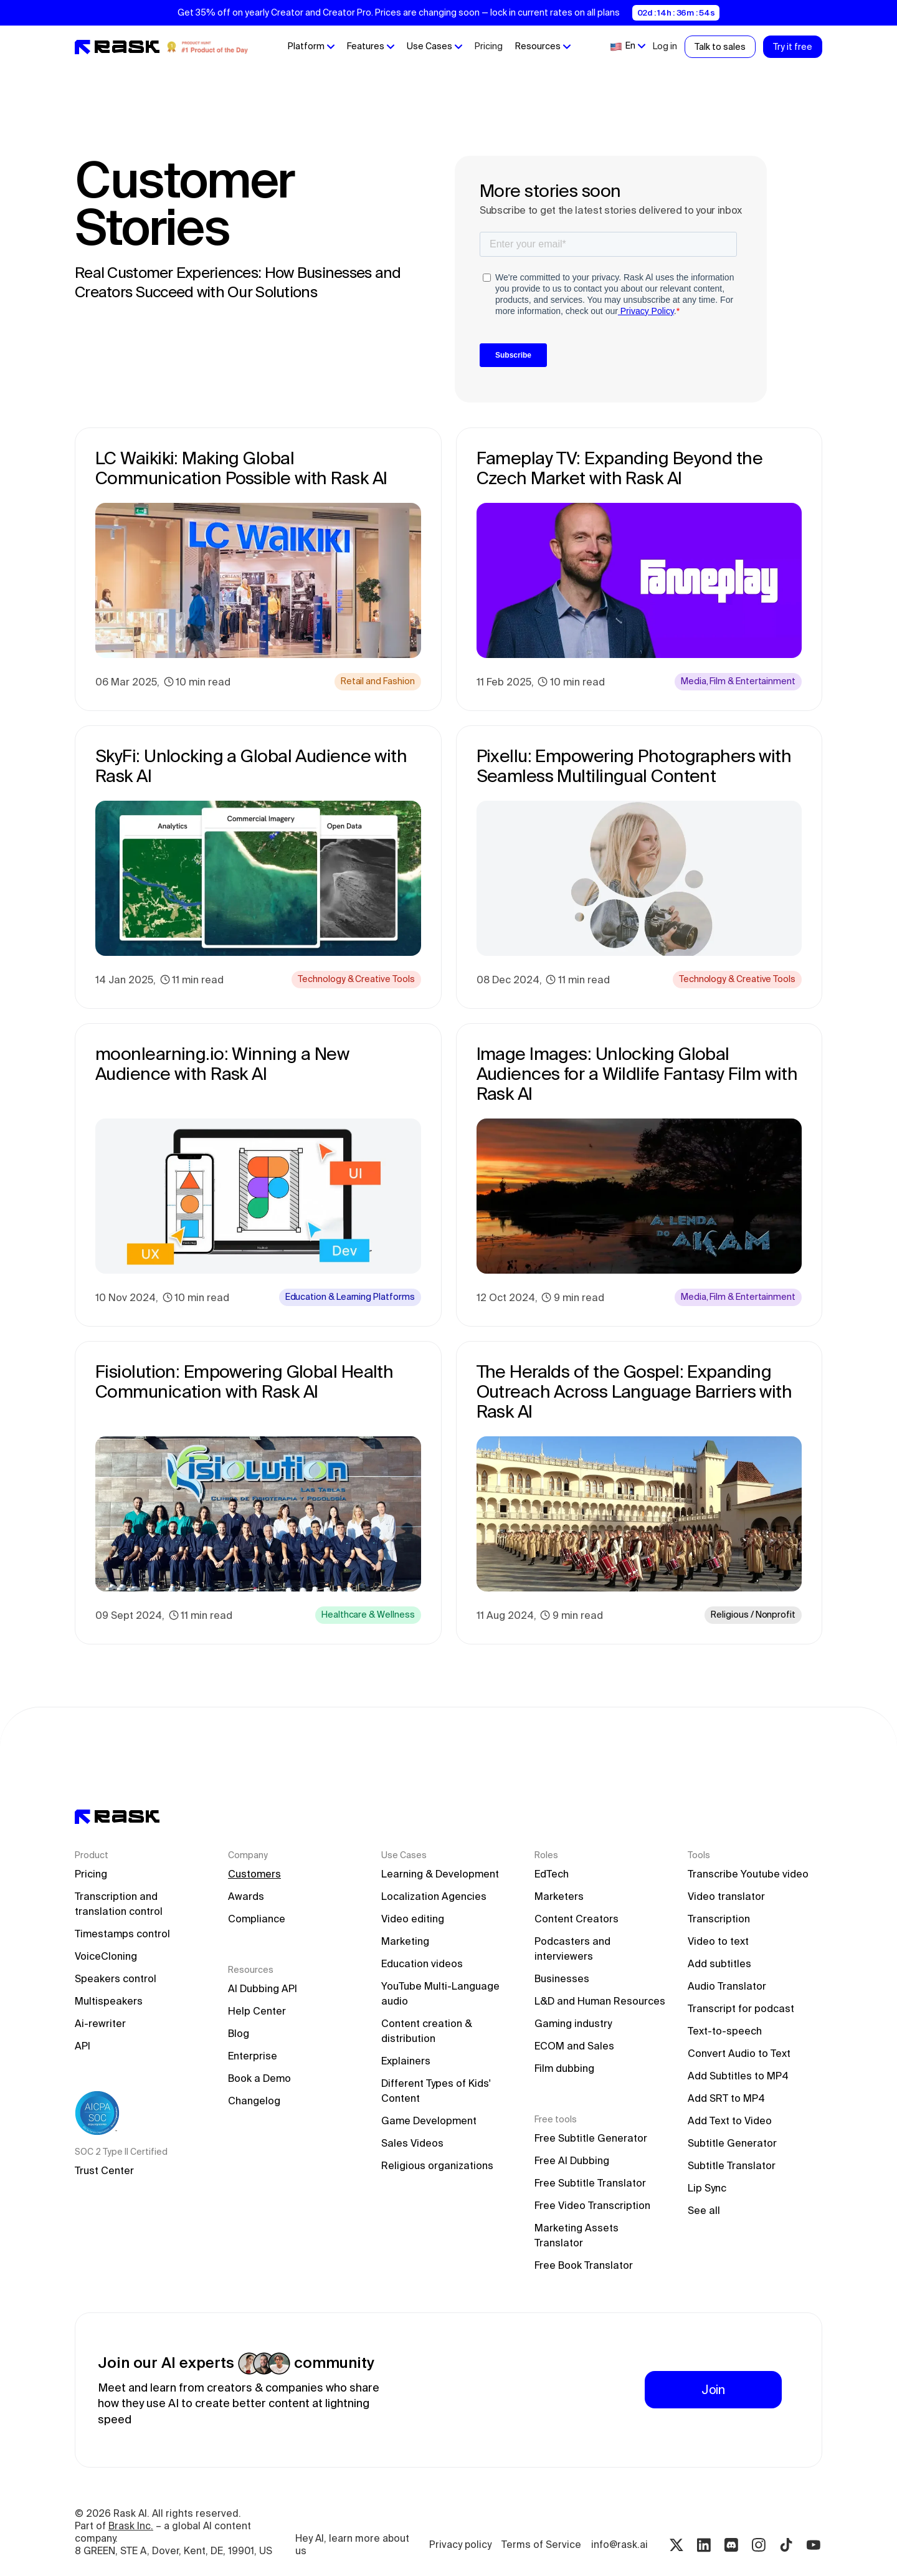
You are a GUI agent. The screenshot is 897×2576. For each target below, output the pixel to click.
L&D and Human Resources (599, 2000)
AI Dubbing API (262, 1988)
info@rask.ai (619, 2544)
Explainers (405, 2060)
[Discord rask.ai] (731, 2545)
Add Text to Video (730, 2120)
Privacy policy (460, 2544)
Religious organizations (437, 2165)
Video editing (412, 1918)
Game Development (429, 2120)
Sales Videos (412, 2143)
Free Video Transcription (592, 2205)
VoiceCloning (106, 1956)
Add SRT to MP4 (726, 2098)
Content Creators (576, 1918)
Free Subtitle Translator (590, 2182)
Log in (665, 46)
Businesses (561, 1978)
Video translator (726, 1896)
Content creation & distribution (428, 2031)
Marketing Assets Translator (577, 2235)
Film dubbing (564, 2068)
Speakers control (115, 1978)
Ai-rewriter (100, 2023)
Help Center (257, 2010)
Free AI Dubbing (571, 2160)
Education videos (422, 1963)
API (82, 2045)
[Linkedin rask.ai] (704, 2545)
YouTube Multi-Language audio (441, 1993)
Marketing (405, 1941)
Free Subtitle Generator (590, 2138)
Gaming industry (573, 2023)
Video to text (718, 1941)
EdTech (551, 1873)
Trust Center (104, 2170)
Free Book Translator (583, 2265)
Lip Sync (707, 2187)
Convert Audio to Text (739, 2053)
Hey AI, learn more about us (353, 2544)
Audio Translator (727, 1986)
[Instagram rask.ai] (758, 2545)
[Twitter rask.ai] (676, 2545)
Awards (246, 1896)
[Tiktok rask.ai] (786, 2545)
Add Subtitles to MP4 (738, 2075)
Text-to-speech (725, 2030)
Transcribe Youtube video (748, 1873)
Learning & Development (440, 1873)
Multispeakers (109, 2000)
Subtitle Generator (732, 2143)
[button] (311, 46)
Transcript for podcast (741, 2008)
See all (704, 2210)
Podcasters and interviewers (573, 1948)
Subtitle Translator (732, 2165)
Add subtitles (719, 1963)
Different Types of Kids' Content (437, 2090)
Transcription (719, 1918)
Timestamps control (122, 1933)
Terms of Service (541, 2544)
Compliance (256, 1918)
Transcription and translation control (119, 1904)
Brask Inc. (130, 2526)
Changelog (254, 2100)
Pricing (489, 46)
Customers (254, 1873)
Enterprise (252, 2055)
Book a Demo (259, 2078)
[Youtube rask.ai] (813, 2545)
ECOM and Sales (574, 2045)
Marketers (559, 1896)
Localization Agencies (433, 1896)
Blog (238, 2033)
